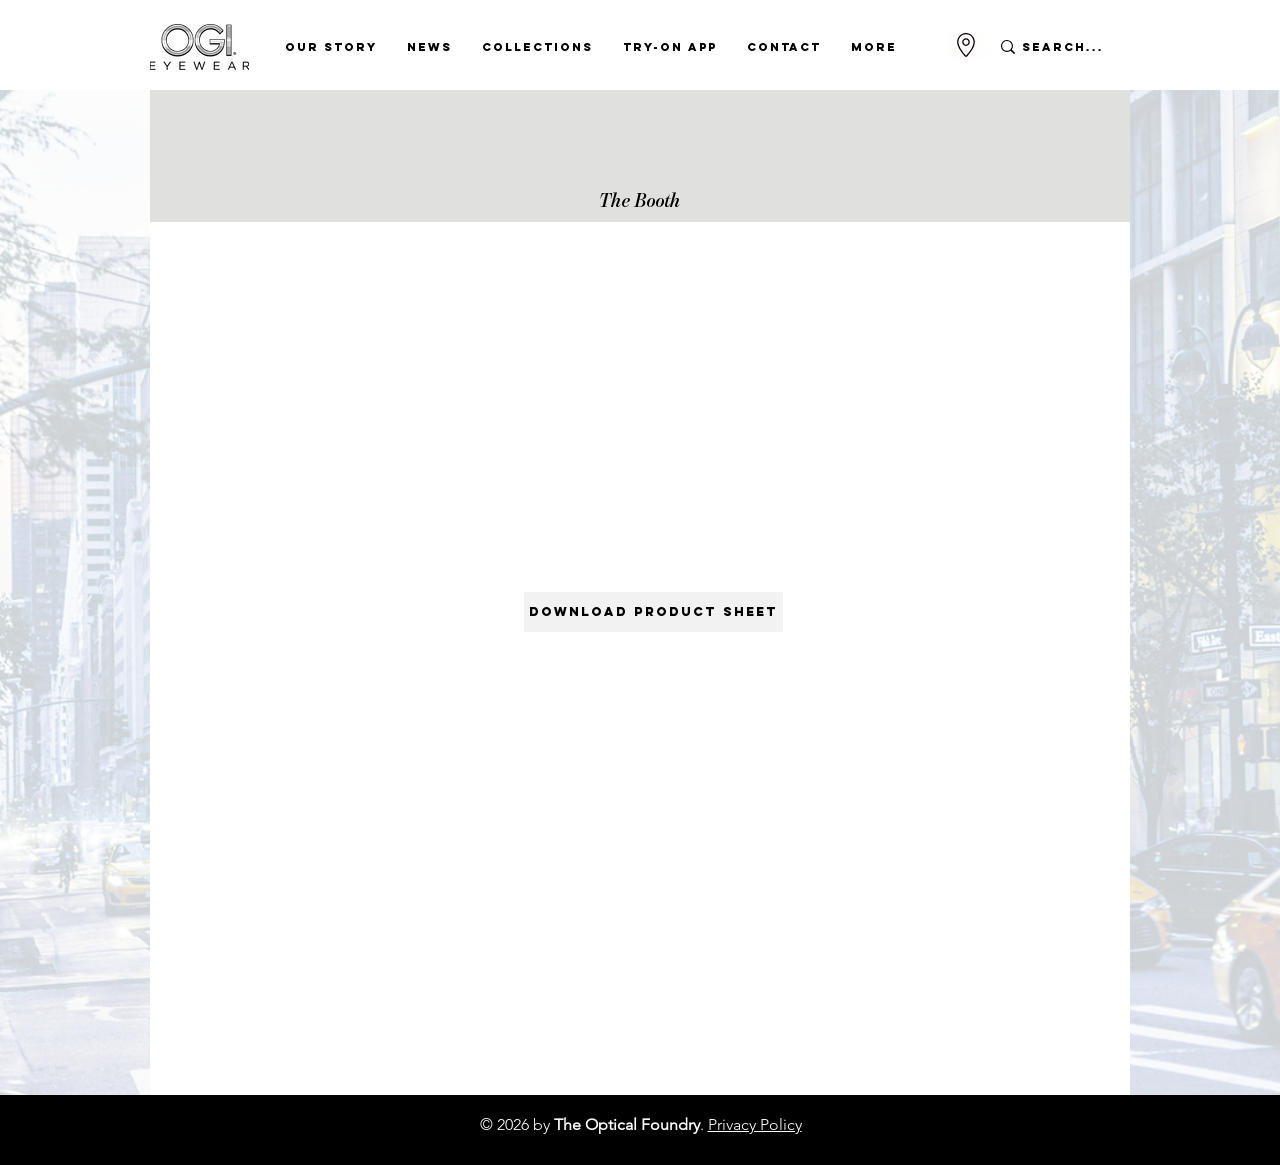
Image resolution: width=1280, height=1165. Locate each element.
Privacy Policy (755, 1124)
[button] (331, 47)
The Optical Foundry (627, 1124)
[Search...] (1064, 47)
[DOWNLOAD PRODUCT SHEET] (653, 612)
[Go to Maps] (966, 45)
